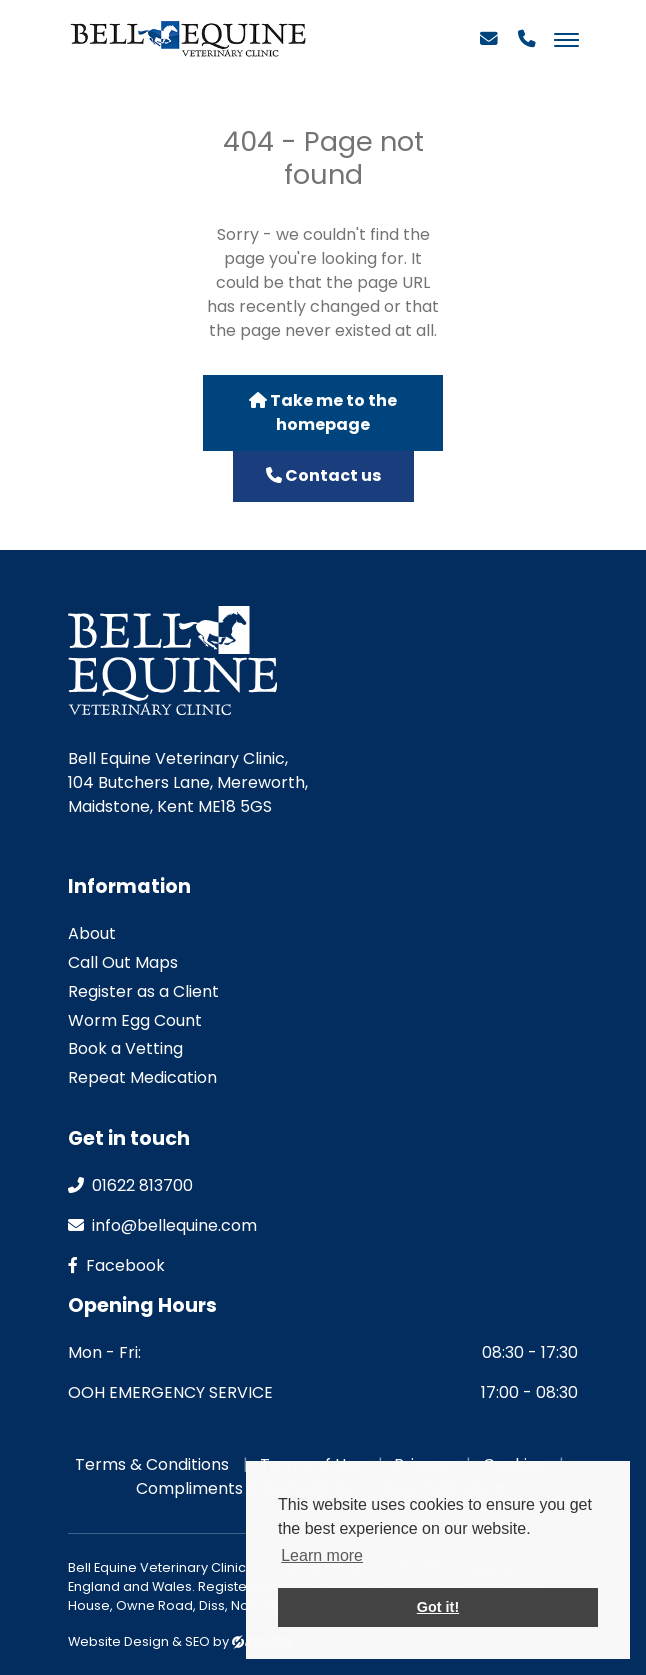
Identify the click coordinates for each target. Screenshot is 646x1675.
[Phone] (527, 47)
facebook (116, 1265)
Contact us (323, 475)
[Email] (489, 47)
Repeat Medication (142, 1077)
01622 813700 (130, 1185)
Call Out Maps (123, 962)
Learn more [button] (322, 1555)
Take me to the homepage (323, 412)
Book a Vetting (125, 1048)
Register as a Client (143, 991)
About (92, 933)
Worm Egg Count (135, 1020)
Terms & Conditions (152, 1464)
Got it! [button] (438, 1607)
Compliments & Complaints (245, 1488)
